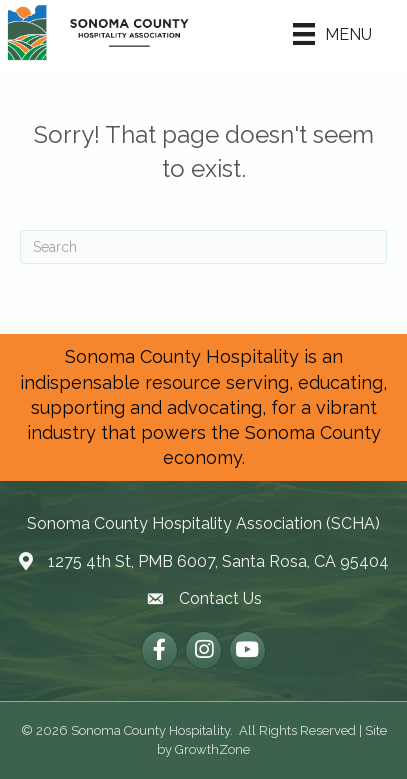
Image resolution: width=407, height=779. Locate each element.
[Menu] (332, 34)
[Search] (203, 247)
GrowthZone (212, 749)
